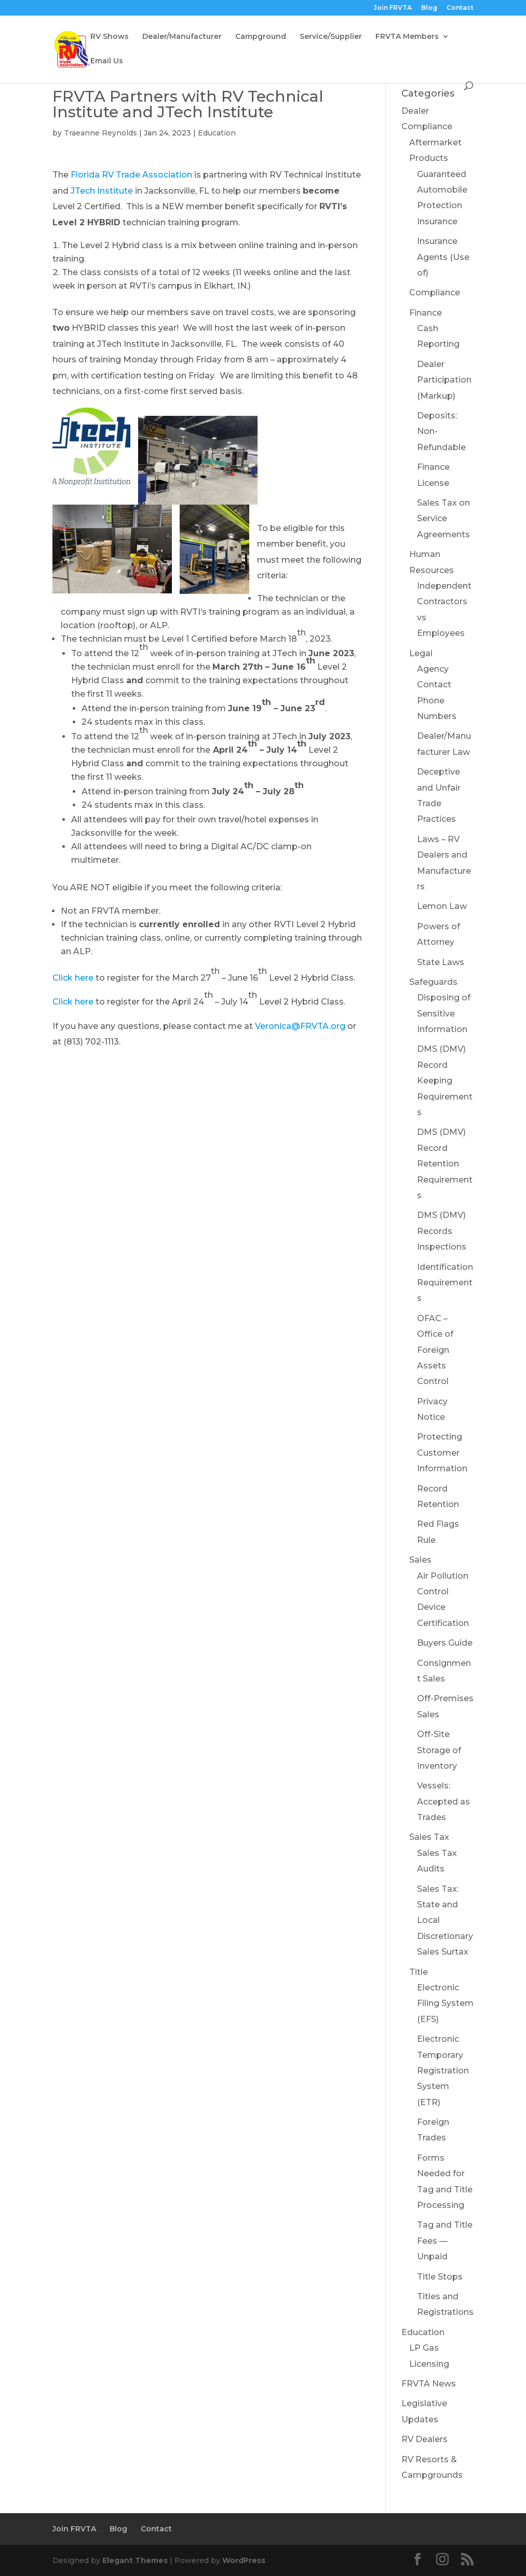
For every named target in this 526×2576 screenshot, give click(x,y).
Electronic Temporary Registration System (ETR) (443, 2070)
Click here (72, 978)
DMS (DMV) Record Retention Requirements (445, 1163)
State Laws (440, 962)
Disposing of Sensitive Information (443, 1013)
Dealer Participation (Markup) (444, 380)
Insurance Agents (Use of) (443, 257)
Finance (425, 313)
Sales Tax (429, 1837)
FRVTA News (428, 2384)
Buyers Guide (445, 1643)
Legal (421, 653)
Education (217, 133)
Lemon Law (442, 906)
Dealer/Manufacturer (182, 37)
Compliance (434, 292)
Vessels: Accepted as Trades (443, 1801)
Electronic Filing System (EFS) (445, 2003)
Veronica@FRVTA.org (300, 1026)
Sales (420, 1560)
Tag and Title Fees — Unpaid (445, 2240)
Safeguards (433, 982)
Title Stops (440, 2277)
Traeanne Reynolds (100, 133)
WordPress (243, 2560)
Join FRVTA (392, 8)
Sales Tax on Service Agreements (443, 518)
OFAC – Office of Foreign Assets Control (435, 1350)
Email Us (106, 61)
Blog (429, 8)
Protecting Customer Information (442, 1452)
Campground (260, 37)
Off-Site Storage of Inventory (439, 1750)
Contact (460, 8)
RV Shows (109, 37)
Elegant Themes (135, 2560)
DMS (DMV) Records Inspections (441, 1231)
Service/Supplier (331, 37)
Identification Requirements (445, 1283)
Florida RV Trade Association (131, 175)
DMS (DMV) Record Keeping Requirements (445, 1080)
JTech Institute (102, 191)
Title (418, 1972)
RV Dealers (424, 2439)
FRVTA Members (407, 37)
